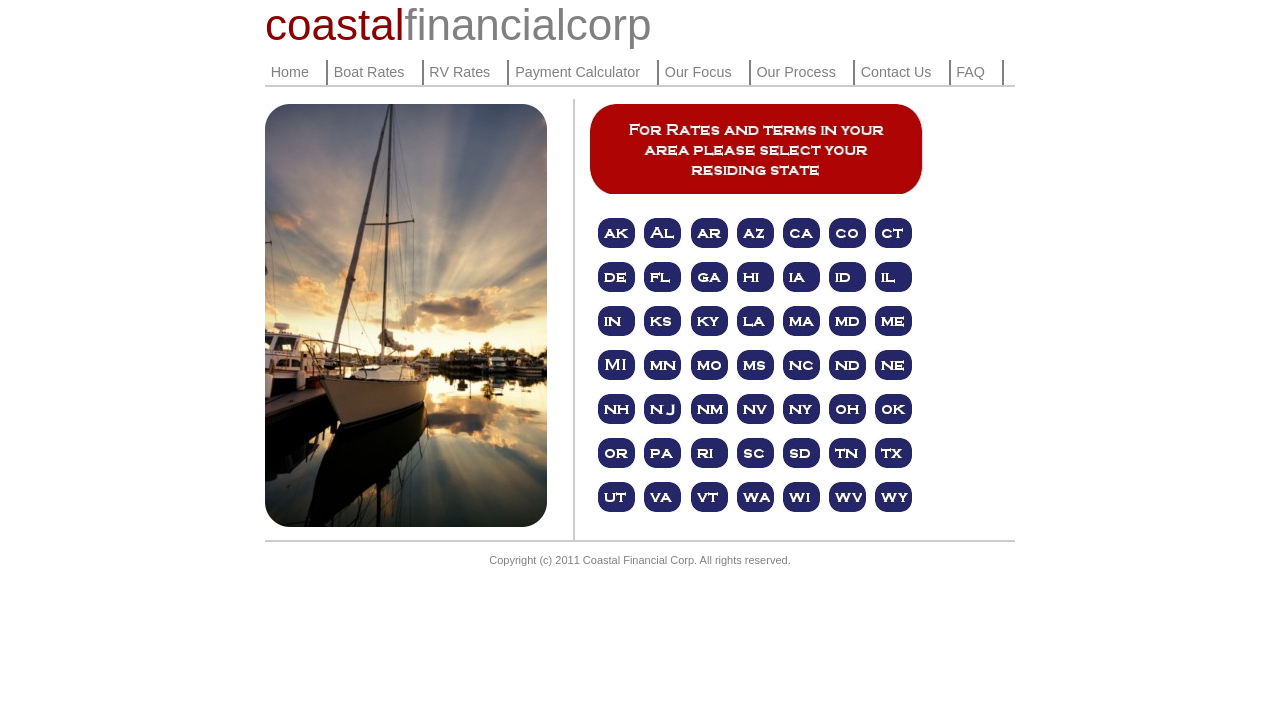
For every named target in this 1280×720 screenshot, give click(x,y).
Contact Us (896, 72)
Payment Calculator (577, 72)
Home (290, 72)
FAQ (970, 72)
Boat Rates (369, 72)
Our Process (795, 72)
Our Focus (698, 72)
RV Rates (459, 72)
